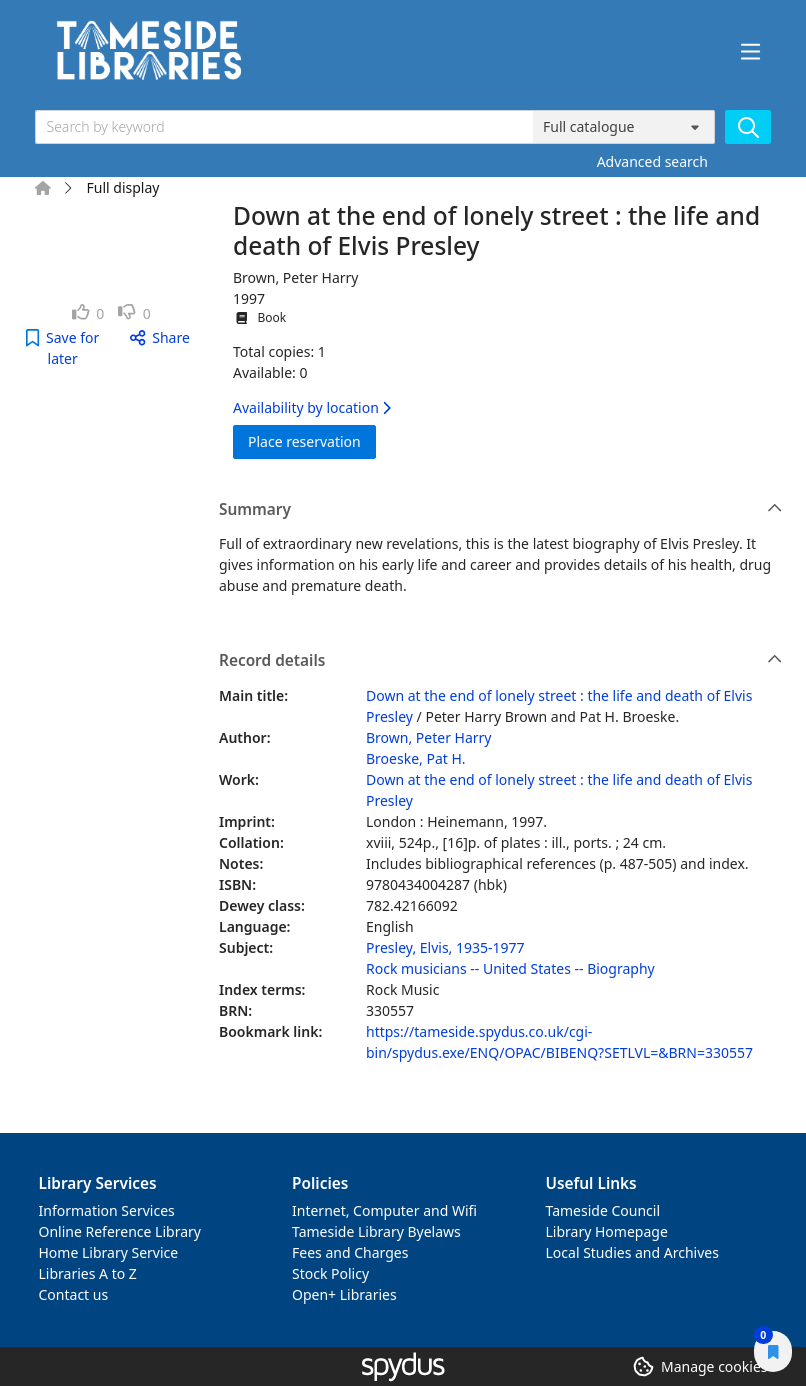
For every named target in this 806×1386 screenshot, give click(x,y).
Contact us (74, 1294)
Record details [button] (500, 661)
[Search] (748, 127)
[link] (88, 313)
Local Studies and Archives (632, 1252)
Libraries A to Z (88, 1273)
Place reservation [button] (312, 440)
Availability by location (312, 407)
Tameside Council (603, 1210)
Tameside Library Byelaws (376, 1231)
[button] (63, 348)
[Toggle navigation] (751, 52)
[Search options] (624, 127)
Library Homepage (607, 1231)
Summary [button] (500, 510)
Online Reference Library (120, 1231)
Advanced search (652, 161)
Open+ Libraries (344, 1294)
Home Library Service (109, 1252)
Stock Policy (330, 1273)
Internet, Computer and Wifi (384, 1210)
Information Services (107, 1210)
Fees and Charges (350, 1252)
